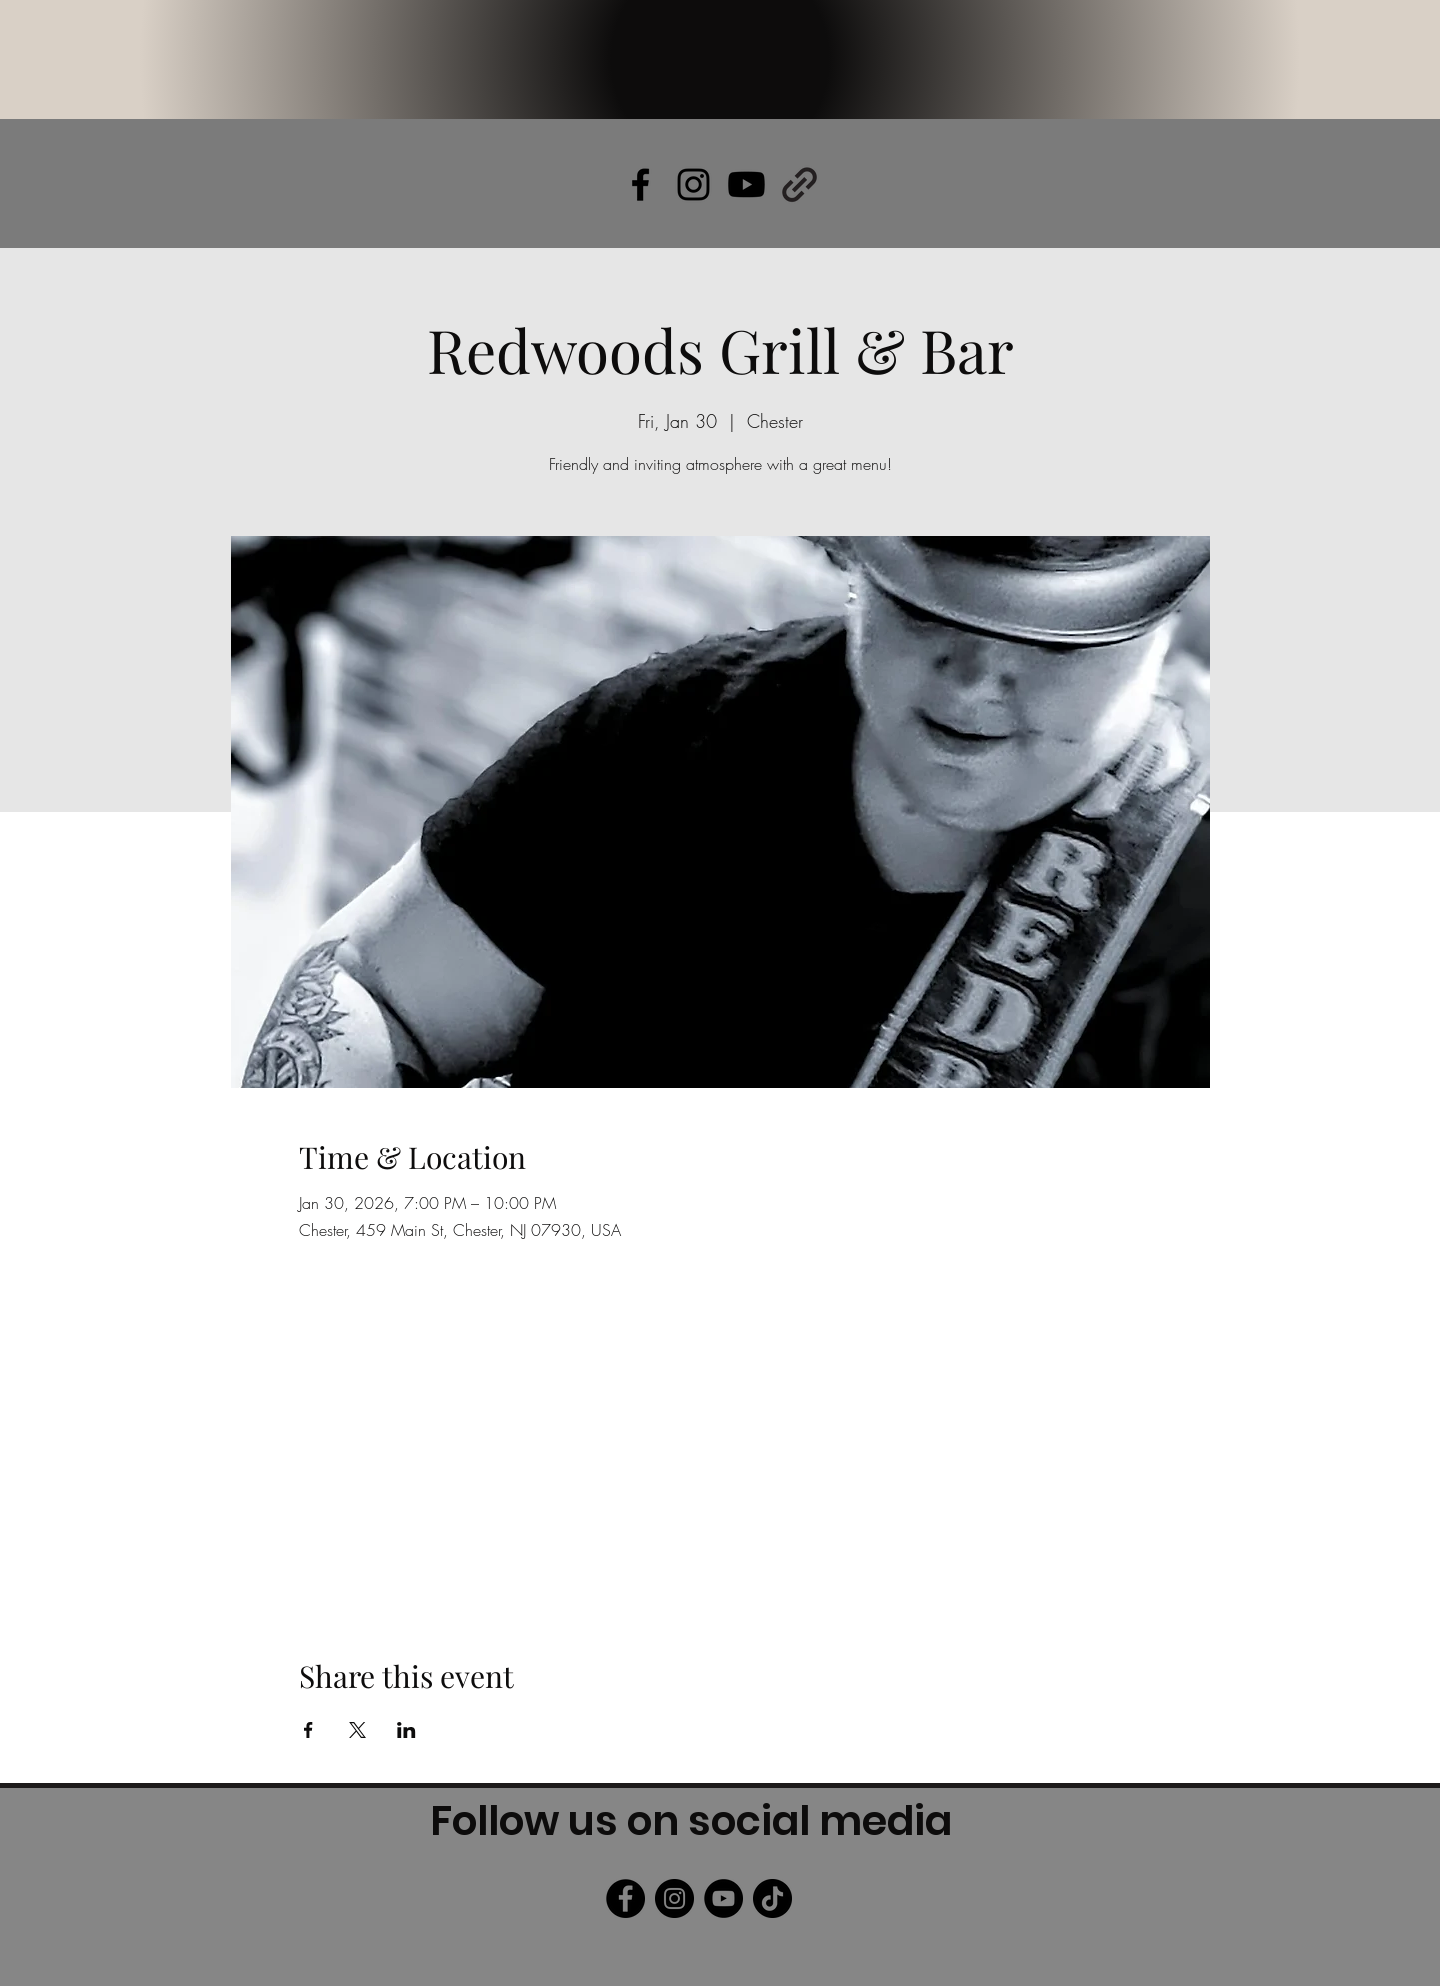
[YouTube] (723, 1898)
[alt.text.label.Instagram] (693, 184)
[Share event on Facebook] (308, 1730)
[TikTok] (772, 1898)
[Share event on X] (357, 1730)
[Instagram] (674, 1898)
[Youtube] (746, 184)
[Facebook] (625, 1898)
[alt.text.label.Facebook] (640, 184)
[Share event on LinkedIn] (406, 1730)
